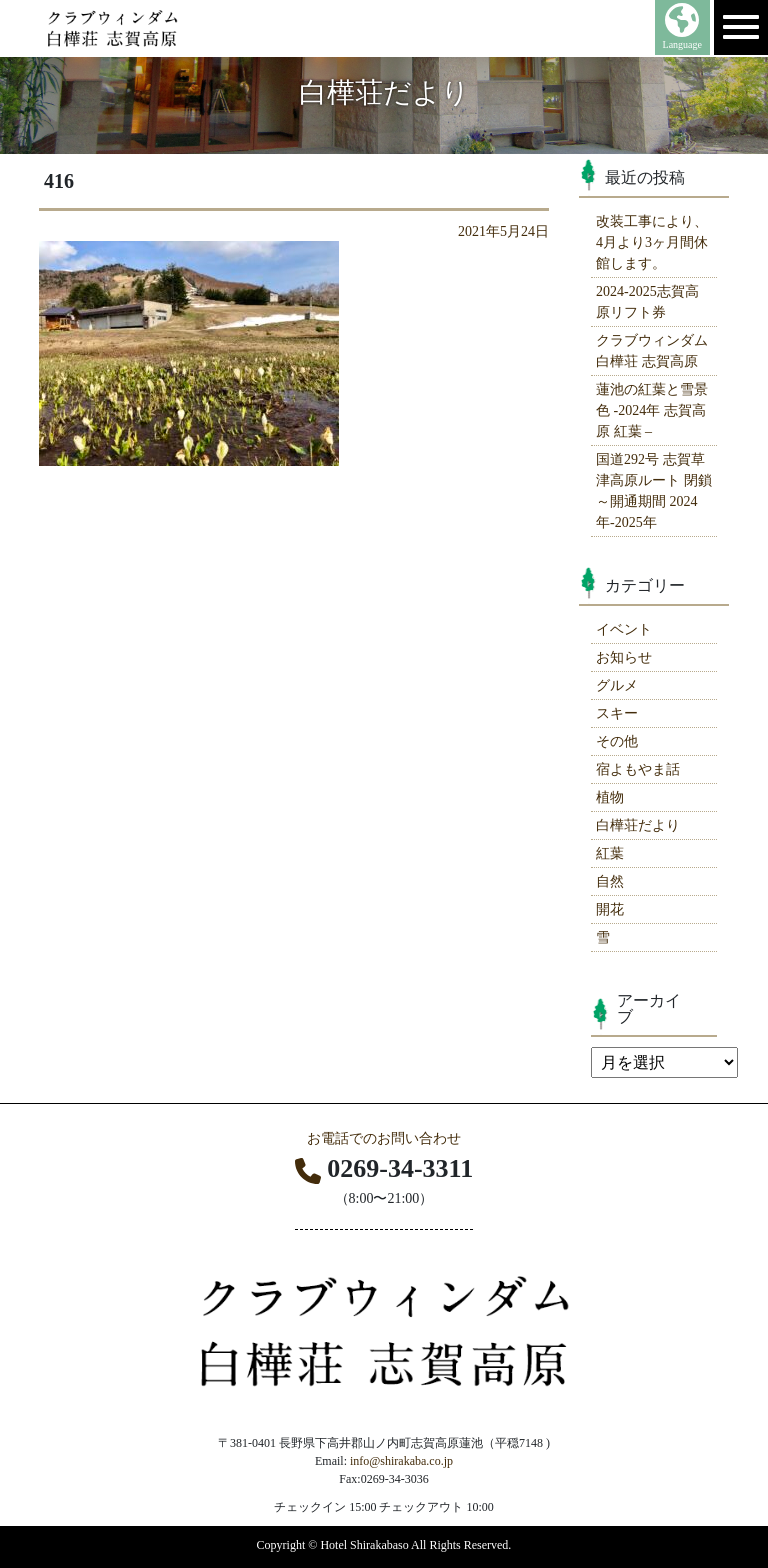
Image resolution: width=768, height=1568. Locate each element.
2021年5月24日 (503, 231)
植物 (610, 797)
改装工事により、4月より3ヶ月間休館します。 (652, 242)
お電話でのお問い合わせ (384, 1138)
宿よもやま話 (638, 769)
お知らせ (624, 657)
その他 (617, 741)
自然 (610, 881)
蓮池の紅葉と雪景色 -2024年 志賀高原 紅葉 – (652, 410)
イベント (624, 629)
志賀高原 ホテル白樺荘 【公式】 (150, 28)
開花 (610, 909)
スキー (617, 713)
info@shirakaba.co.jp (401, 1461)
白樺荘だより (638, 825)
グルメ (617, 685)
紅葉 (610, 853)
